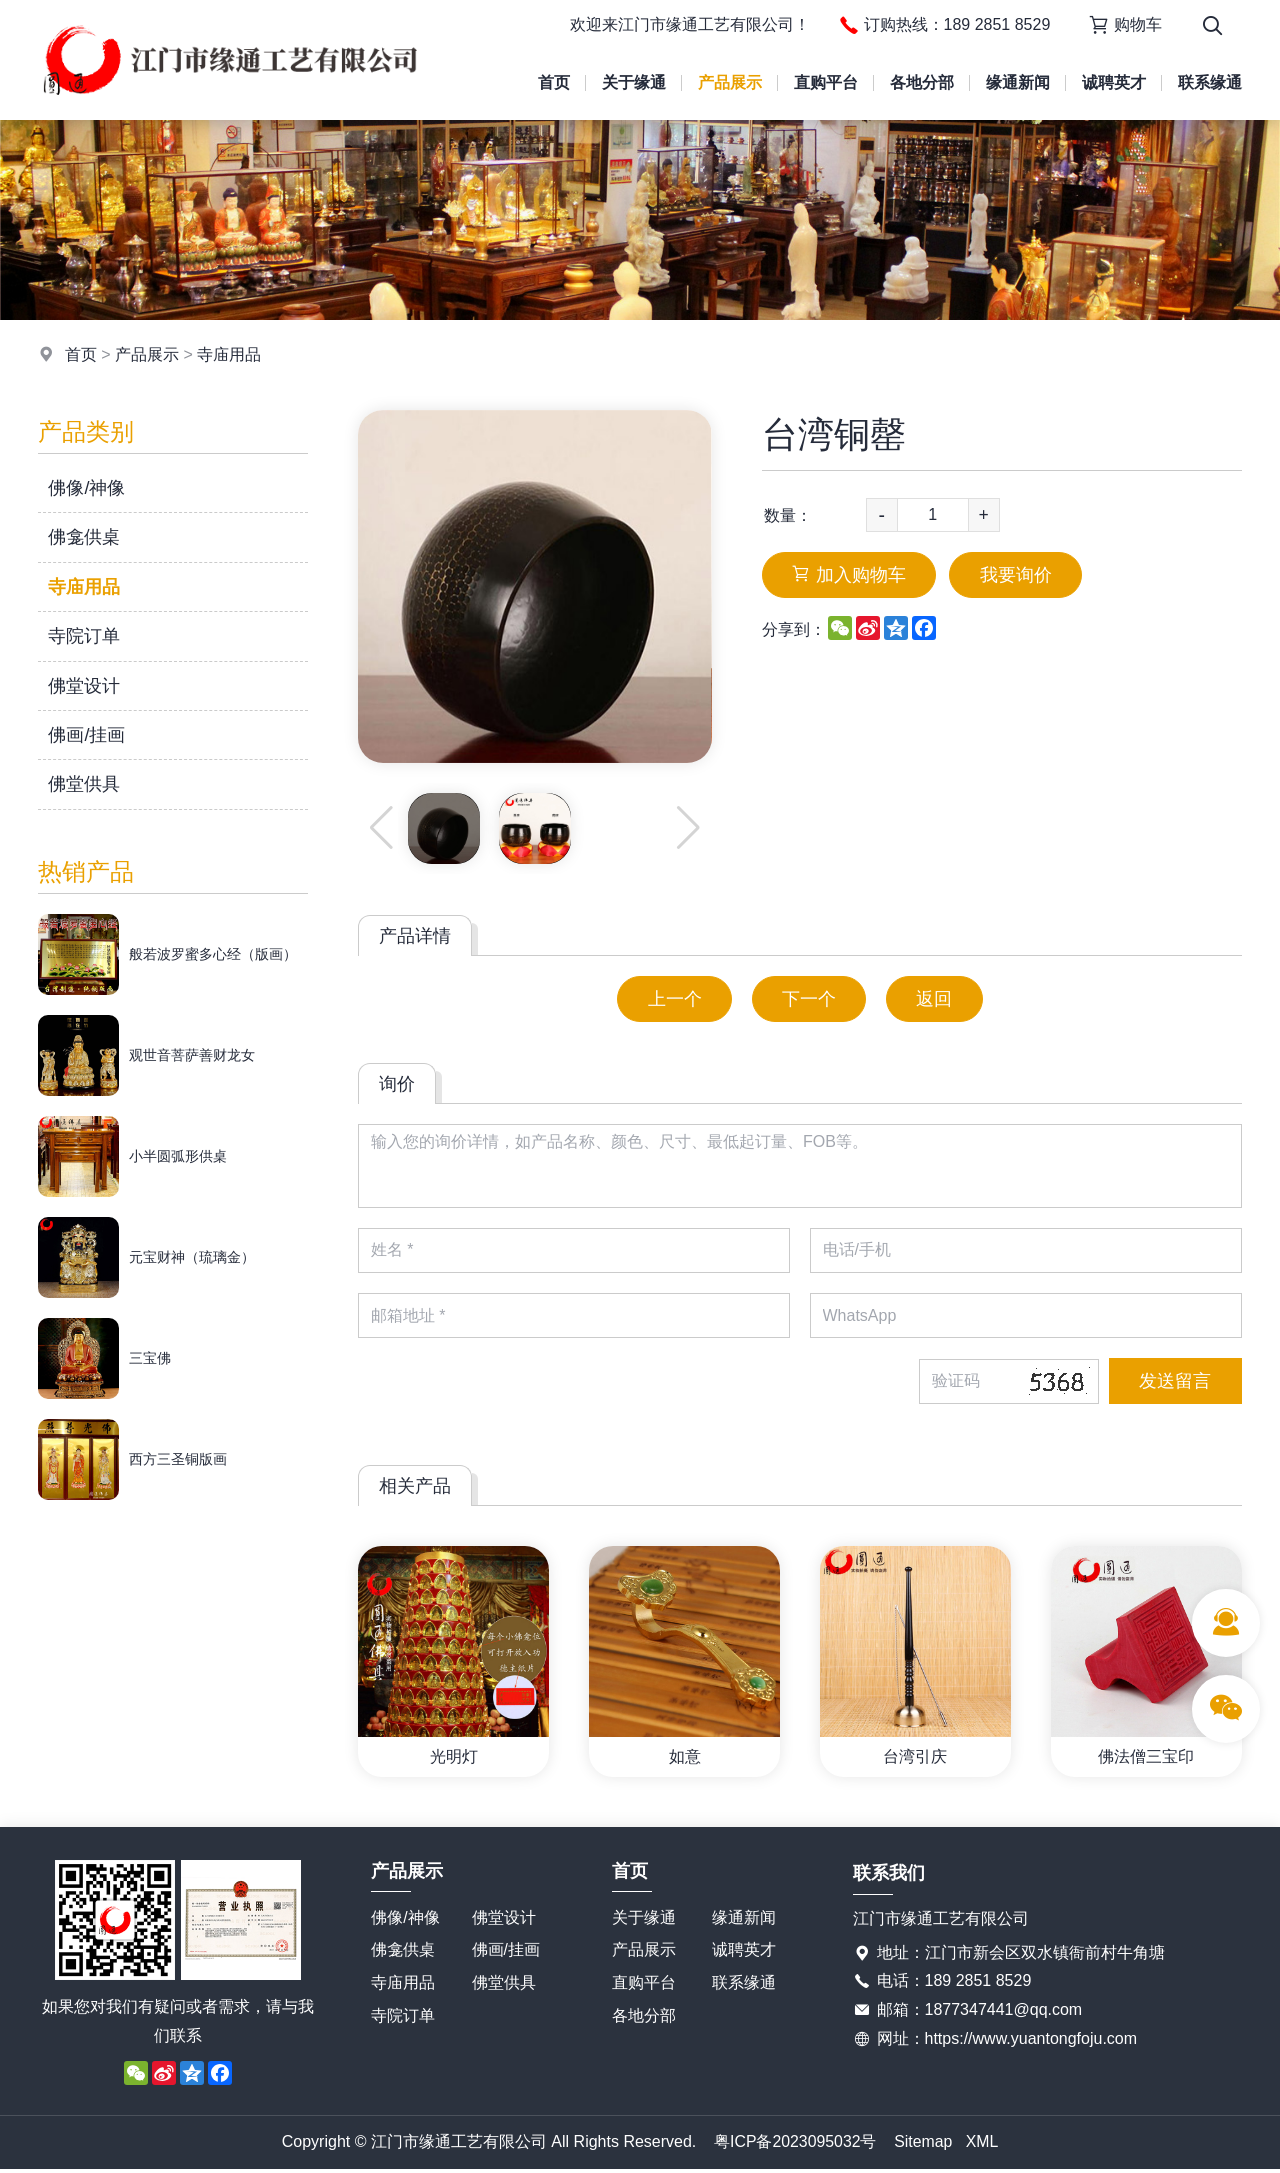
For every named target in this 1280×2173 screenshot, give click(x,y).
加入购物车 (850, 575)
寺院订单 (84, 636)
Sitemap (923, 2144)
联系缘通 (1210, 82)
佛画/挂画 (86, 735)
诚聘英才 (1114, 82)
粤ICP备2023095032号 (795, 2144)
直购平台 (826, 82)
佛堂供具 (84, 784)
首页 (554, 82)
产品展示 (730, 82)
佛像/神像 (86, 488)
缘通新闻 (1018, 82)
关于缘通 (634, 82)
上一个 (673, 999)
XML (982, 2144)
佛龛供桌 (84, 537)
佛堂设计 (84, 686)
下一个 (809, 999)
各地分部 (922, 82)
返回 (936, 999)
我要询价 (1018, 575)
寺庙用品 (229, 354)
